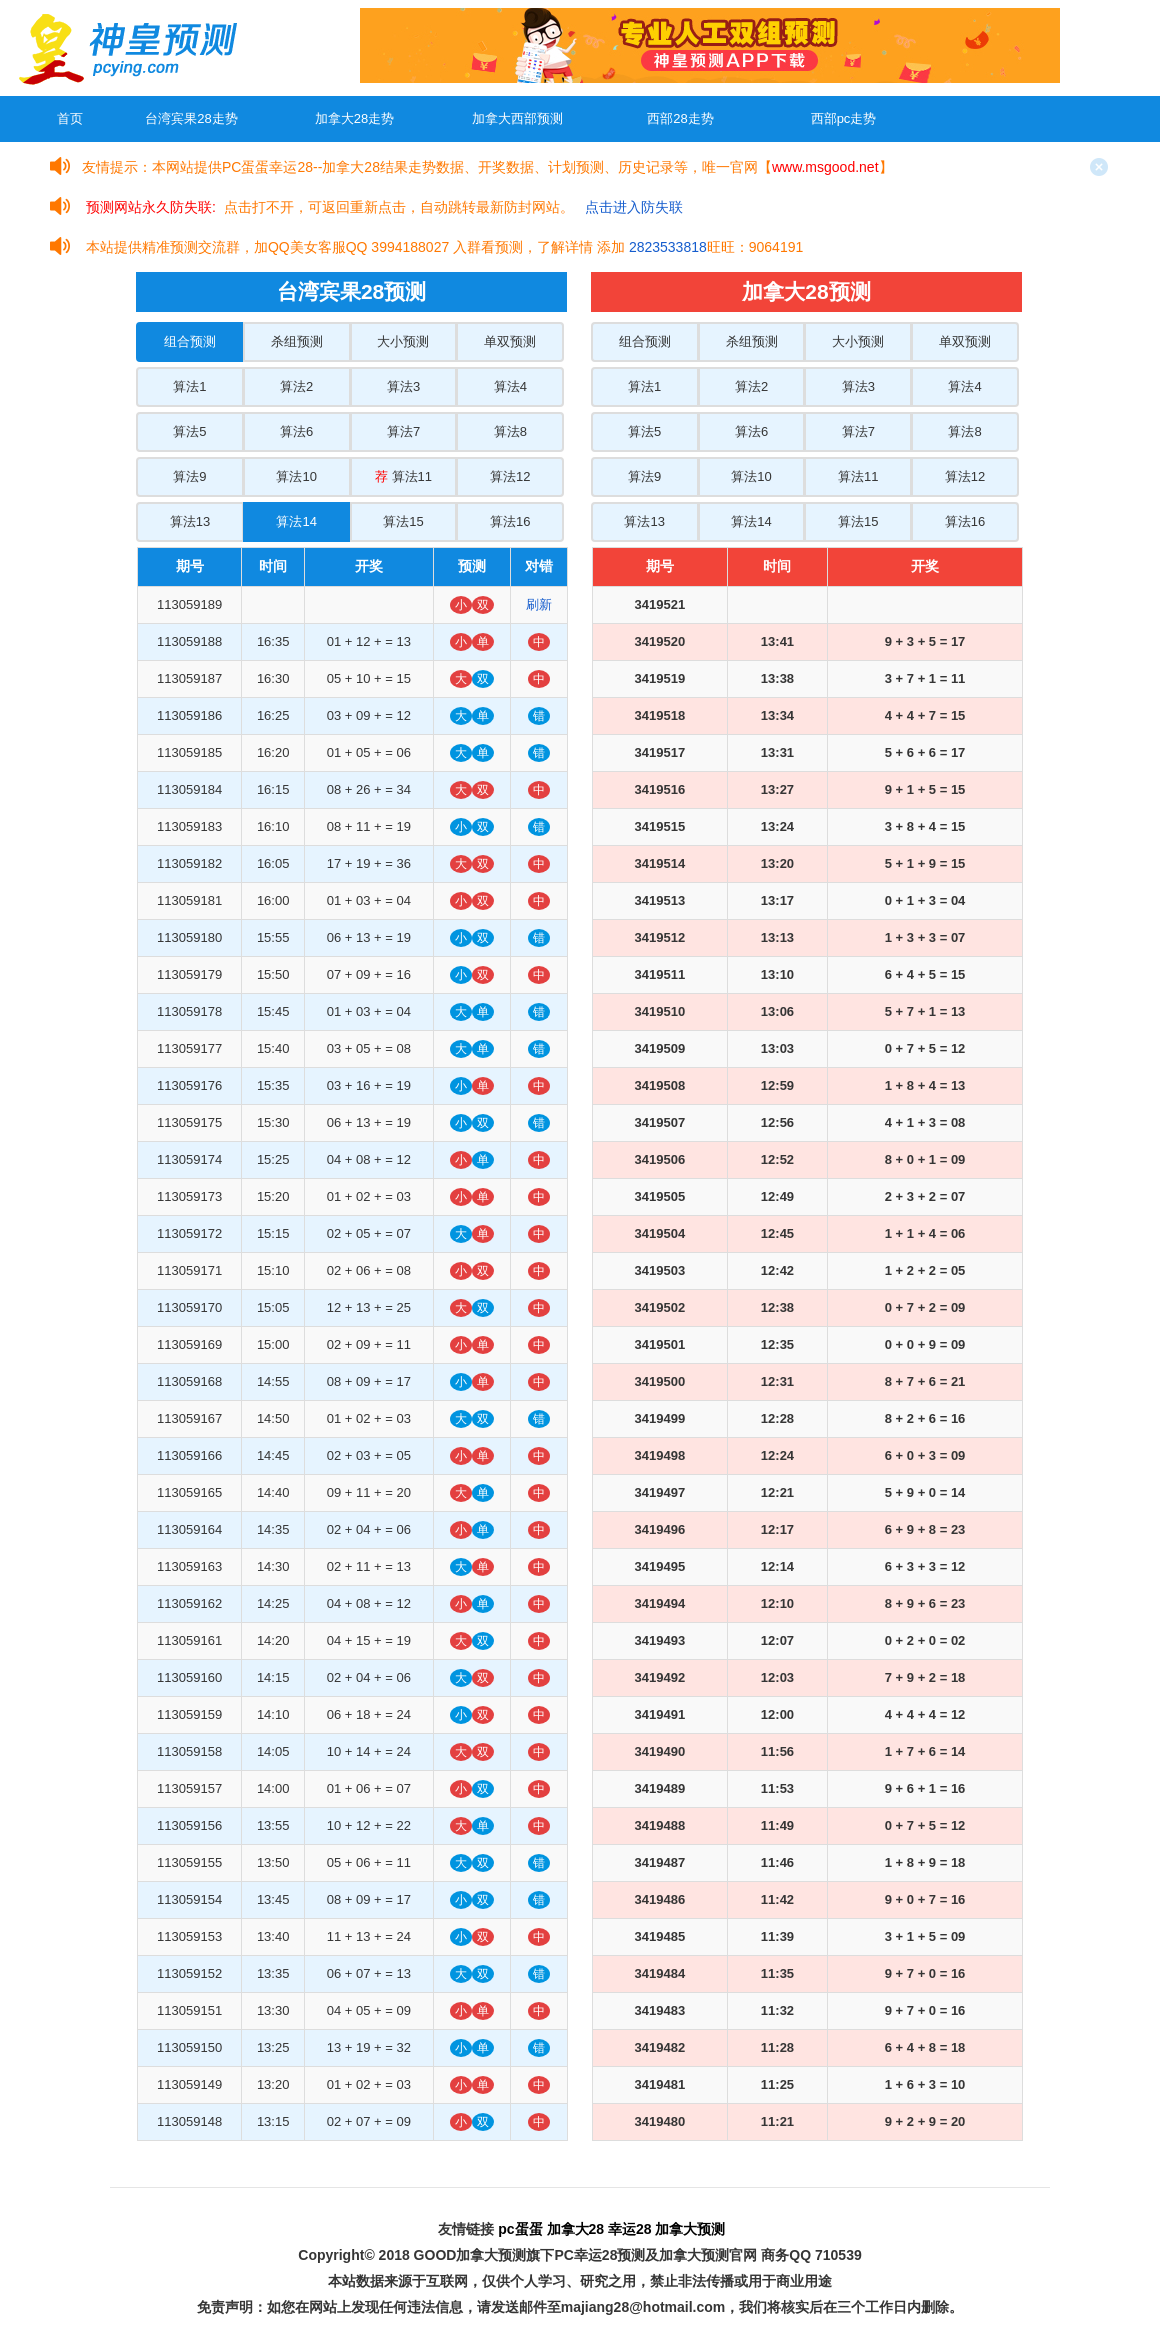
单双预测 (510, 341)
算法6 (296, 431)
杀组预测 (297, 341)
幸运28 (630, 2229)
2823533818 (668, 247)
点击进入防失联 (634, 207)
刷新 (539, 604)
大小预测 (403, 341)
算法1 (189, 386)
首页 (70, 118)
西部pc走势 (844, 118)
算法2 (296, 386)
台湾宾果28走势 (191, 118)
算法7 (403, 431)
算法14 (296, 521)
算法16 (510, 521)
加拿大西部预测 (517, 118)
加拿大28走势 (354, 118)
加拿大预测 (690, 2229)
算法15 (403, 521)
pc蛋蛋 (520, 2229)
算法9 (189, 476)
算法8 (510, 431)
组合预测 (190, 341)
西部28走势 (680, 118)
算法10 (296, 476)
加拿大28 (576, 2229)
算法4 (510, 386)
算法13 (190, 521)
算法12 (510, 476)
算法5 (189, 431)
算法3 (403, 386)
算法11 (403, 476)
